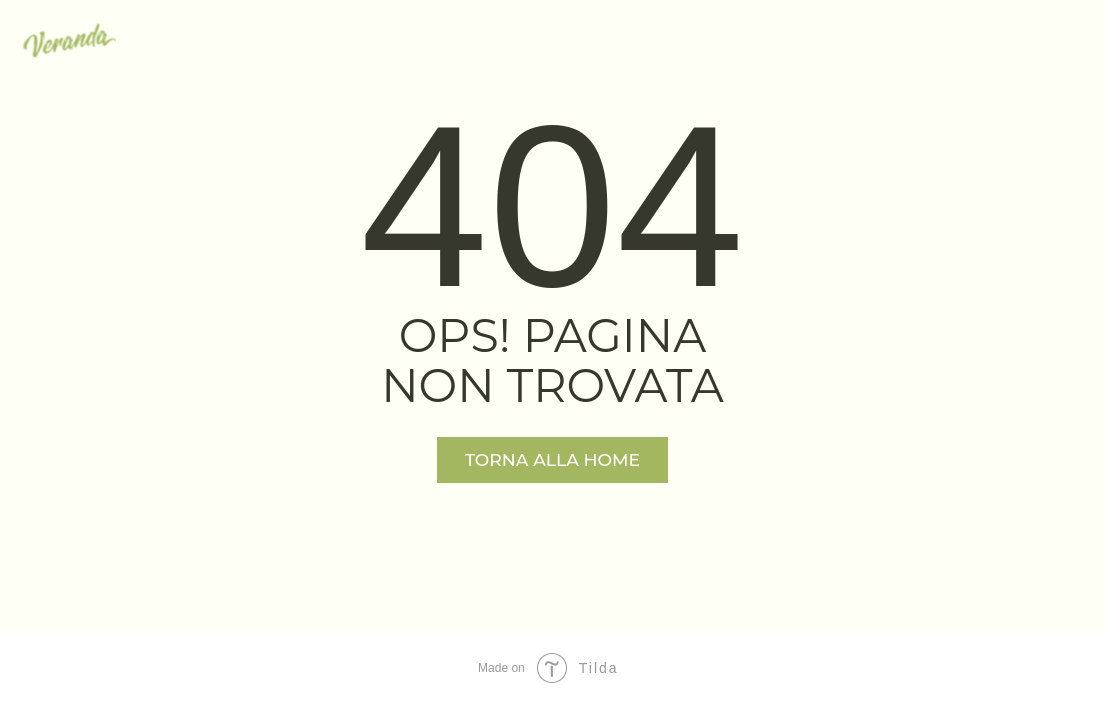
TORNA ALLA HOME (552, 459)
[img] (69, 40)
